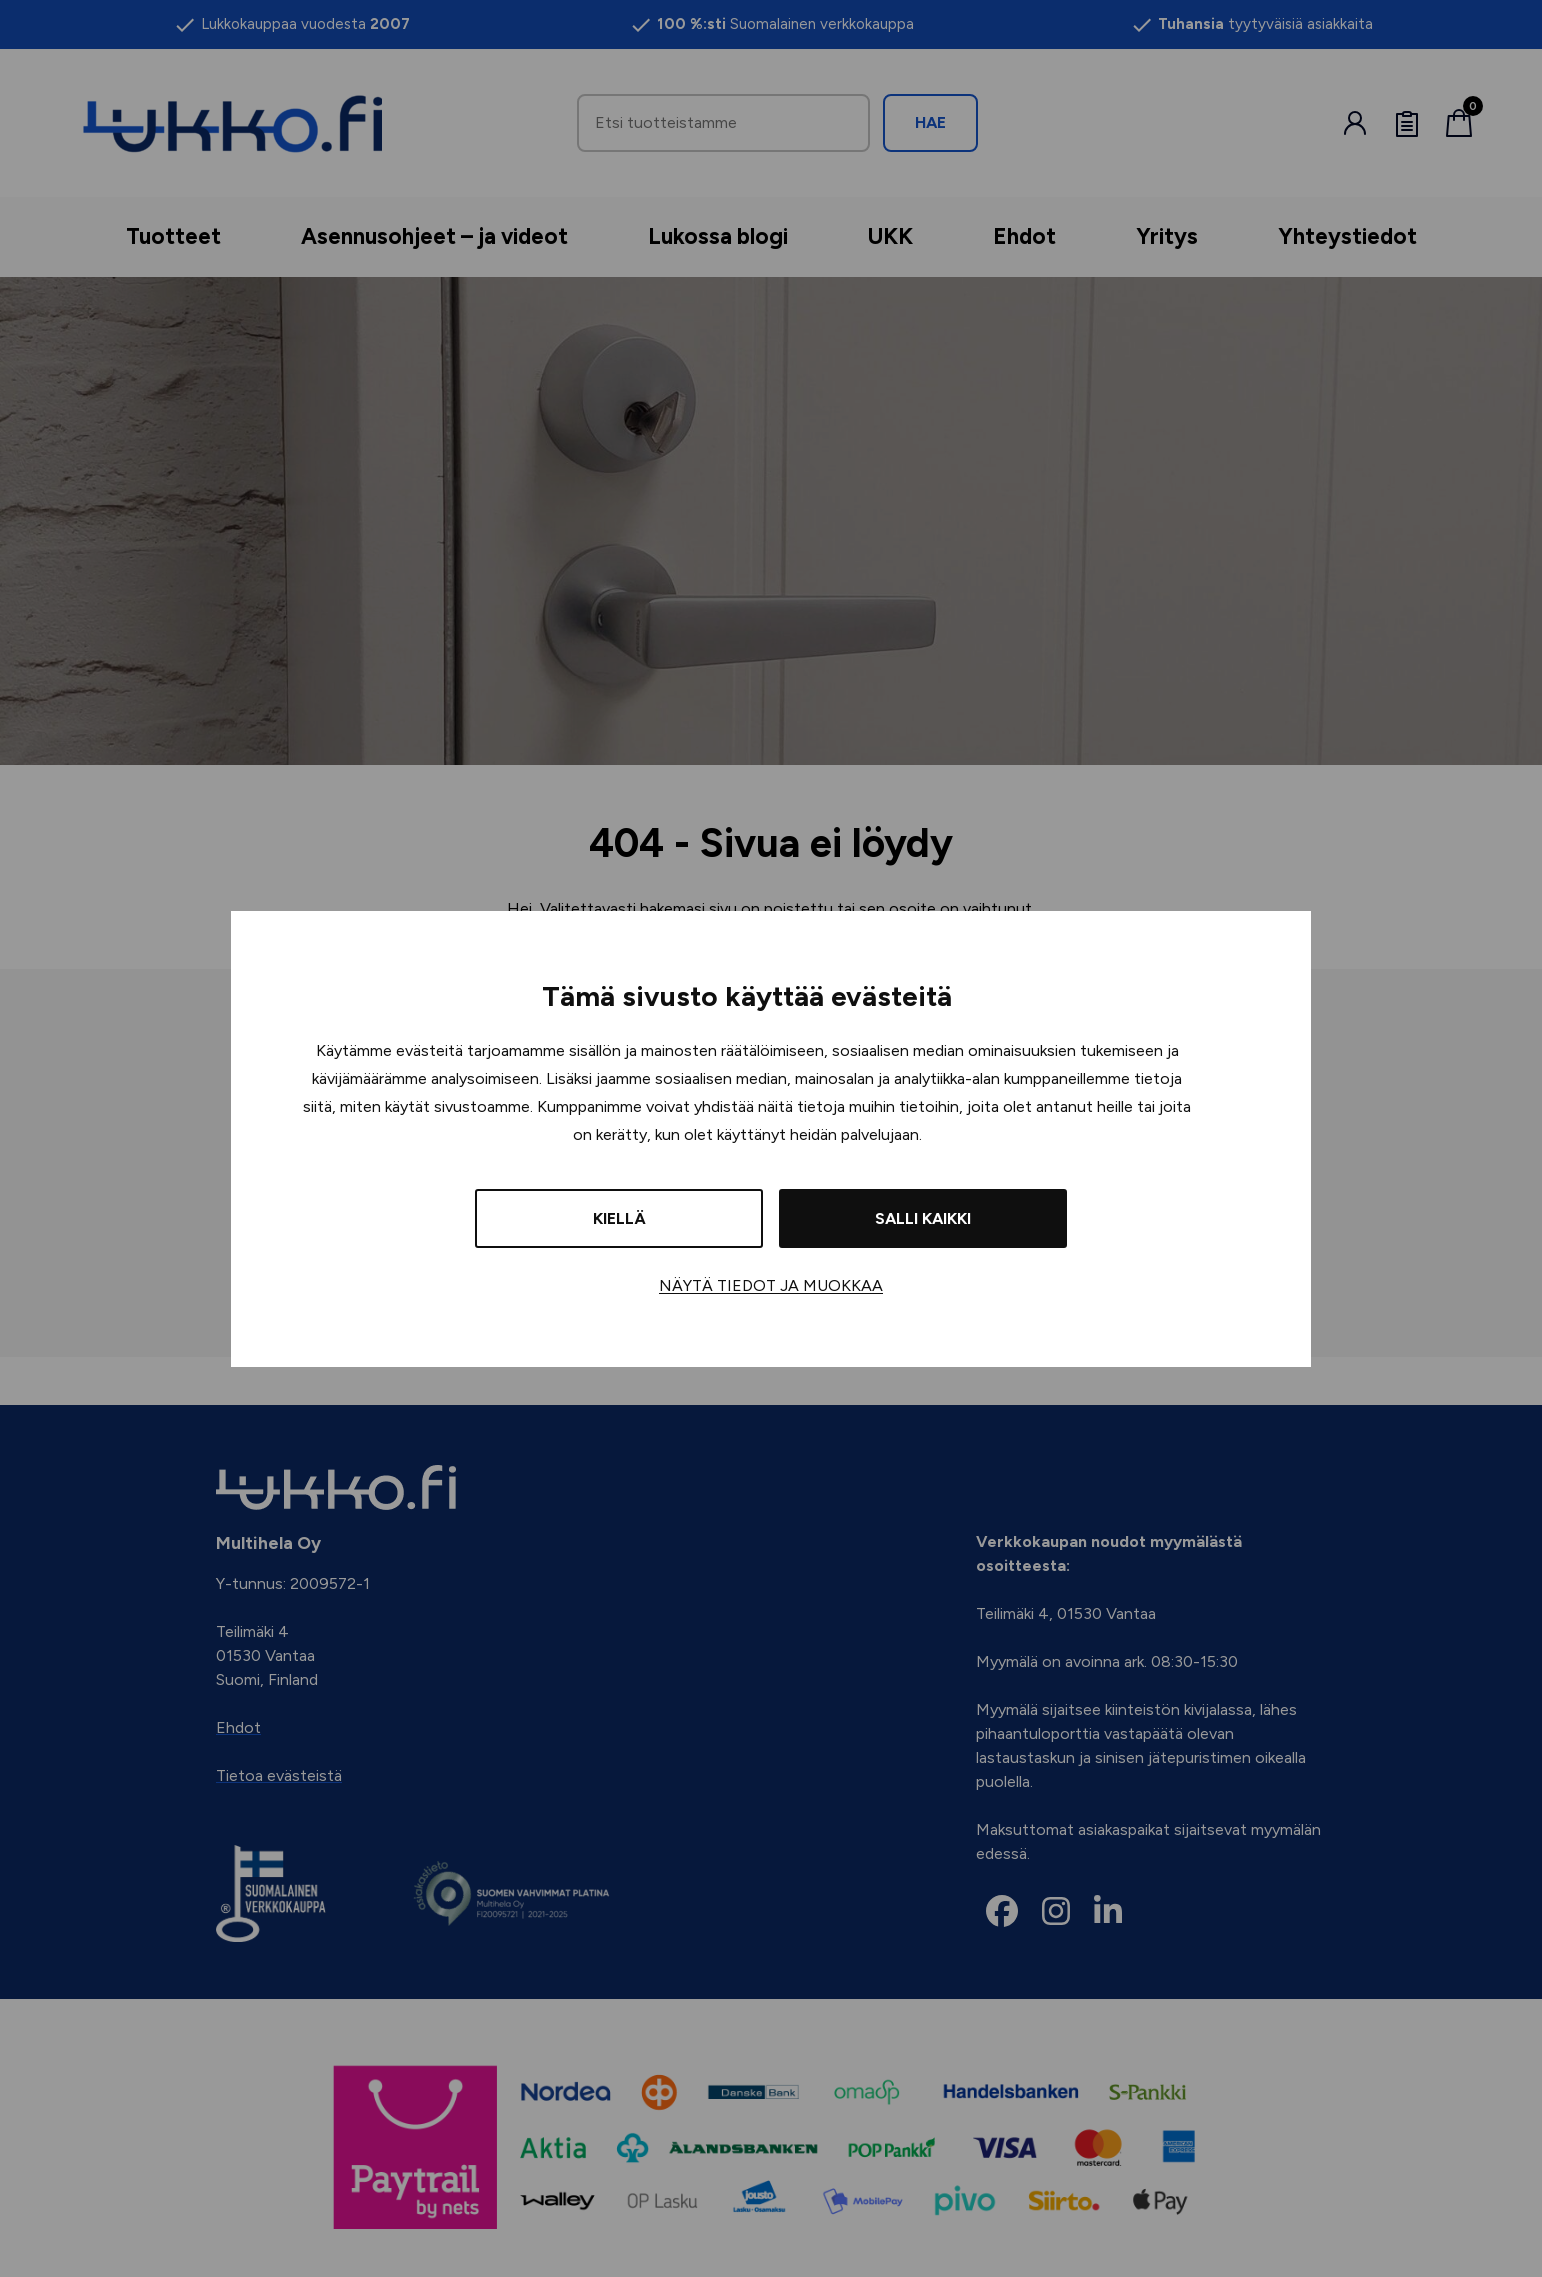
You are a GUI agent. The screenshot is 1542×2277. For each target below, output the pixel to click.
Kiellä (619, 1218)
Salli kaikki (923, 1218)
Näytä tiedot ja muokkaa (771, 1285)
